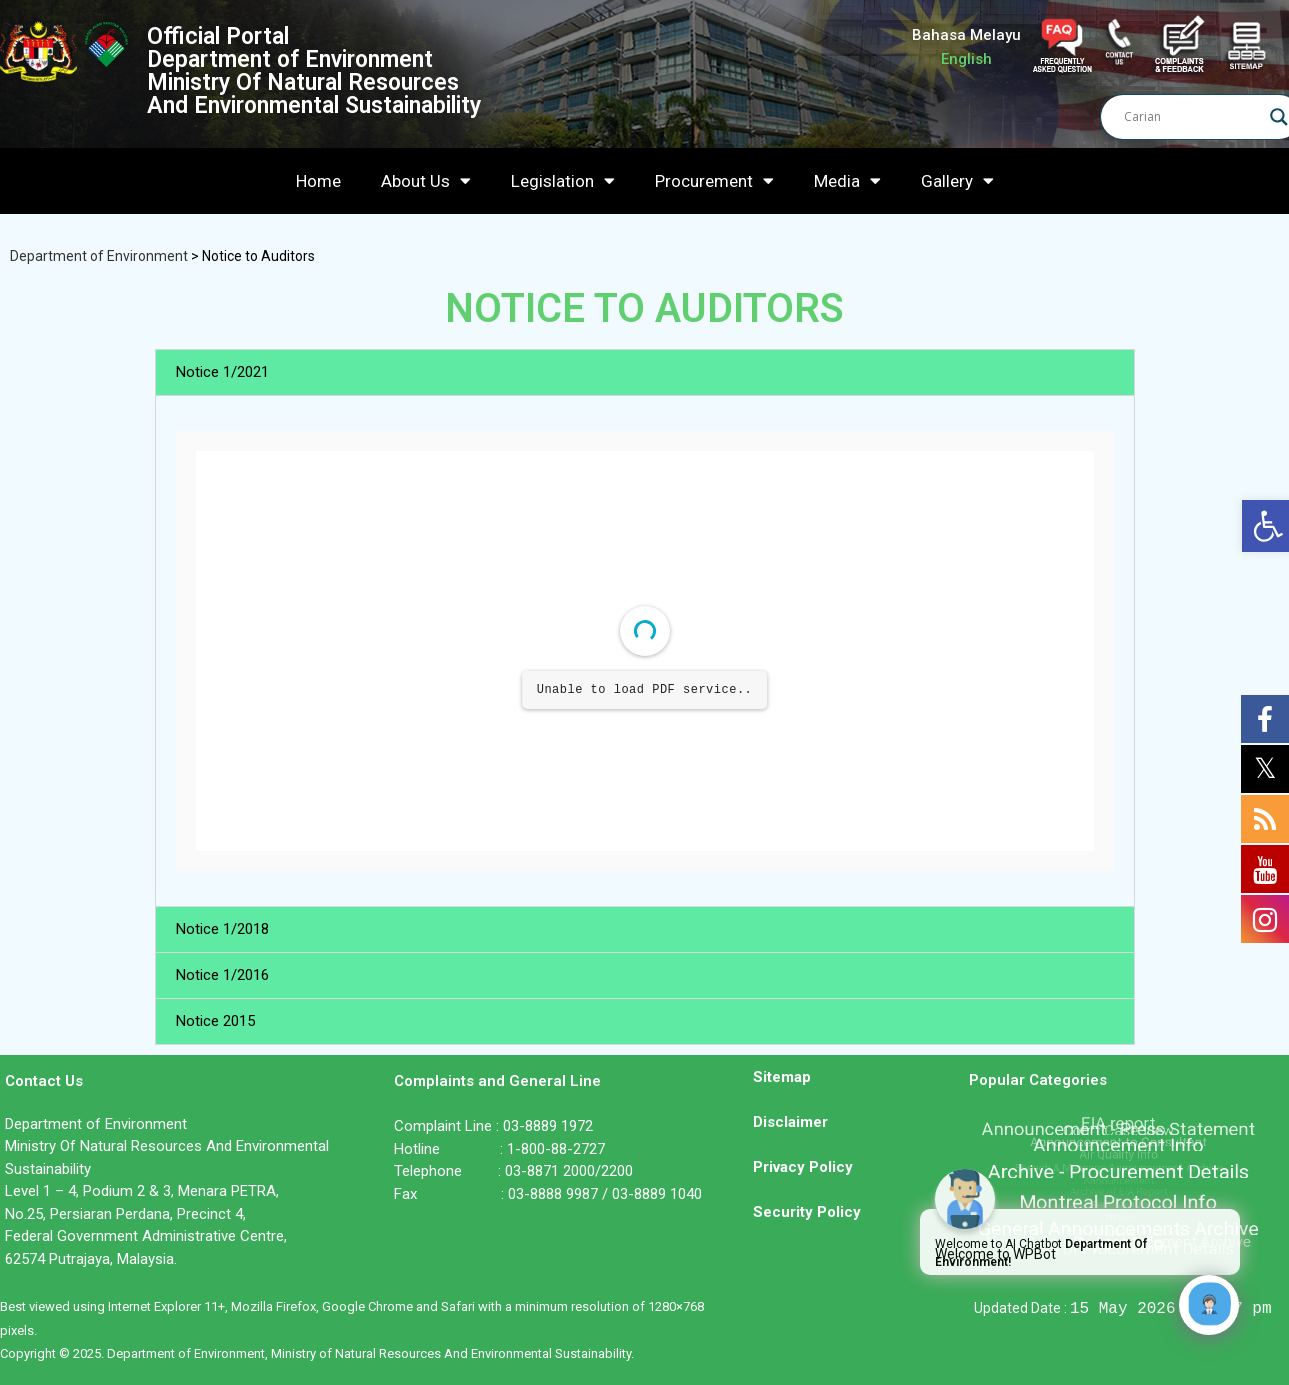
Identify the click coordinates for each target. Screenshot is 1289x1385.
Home (318, 181)
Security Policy (807, 1212)
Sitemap (782, 1077)
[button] (645, 372)
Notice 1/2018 (222, 929)
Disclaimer (790, 1122)
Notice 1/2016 (222, 975)
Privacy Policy (803, 1167)
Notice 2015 (215, 1021)
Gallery (957, 180)
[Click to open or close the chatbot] (1209, 1305)
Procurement (714, 180)
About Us (426, 180)
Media (847, 180)
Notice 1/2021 (222, 372)
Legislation (563, 180)
